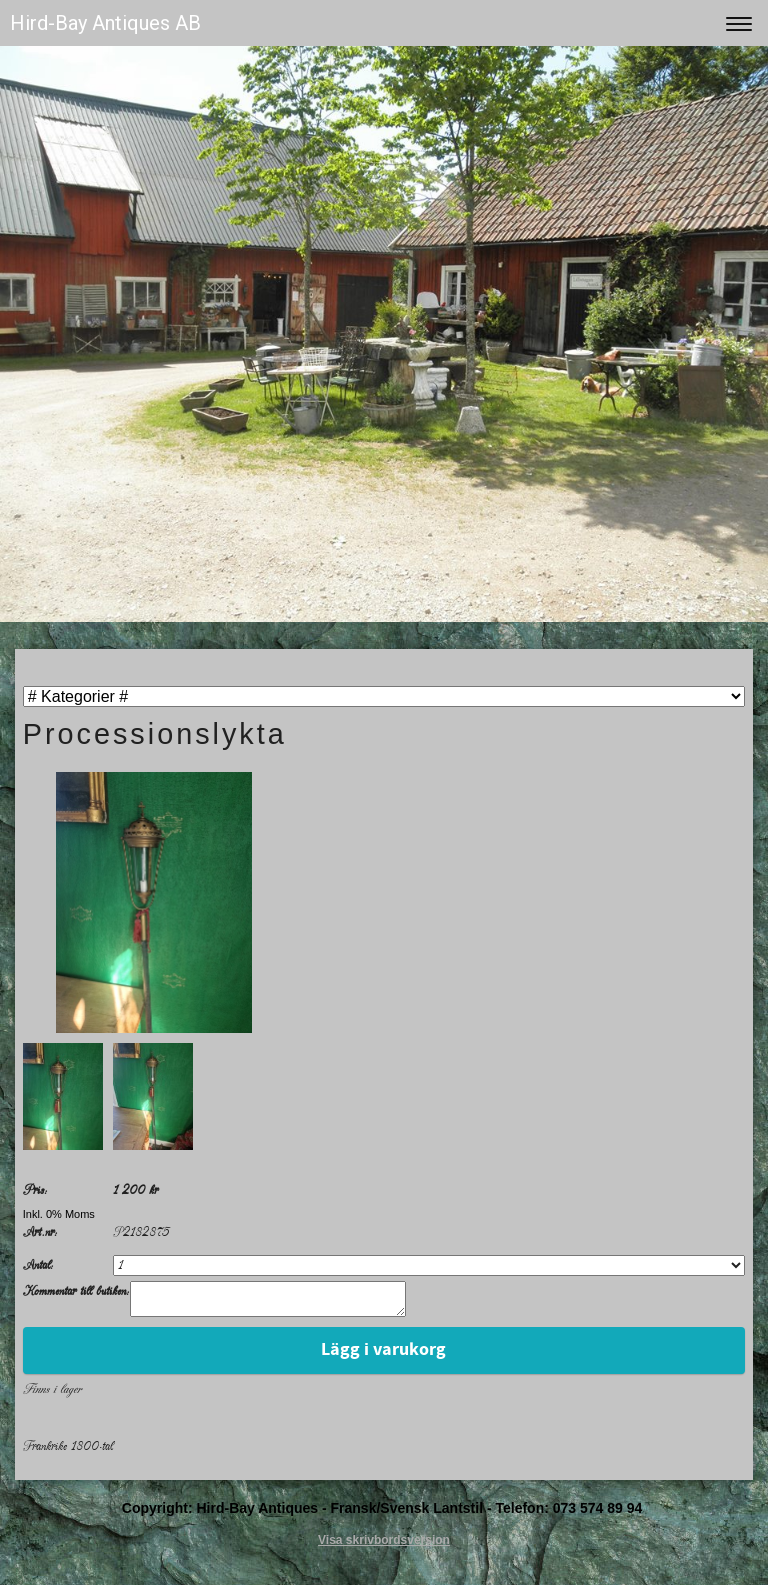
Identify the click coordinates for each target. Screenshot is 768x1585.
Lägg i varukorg (383, 1355)
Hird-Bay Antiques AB (105, 23)
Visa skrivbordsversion (384, 1546)
